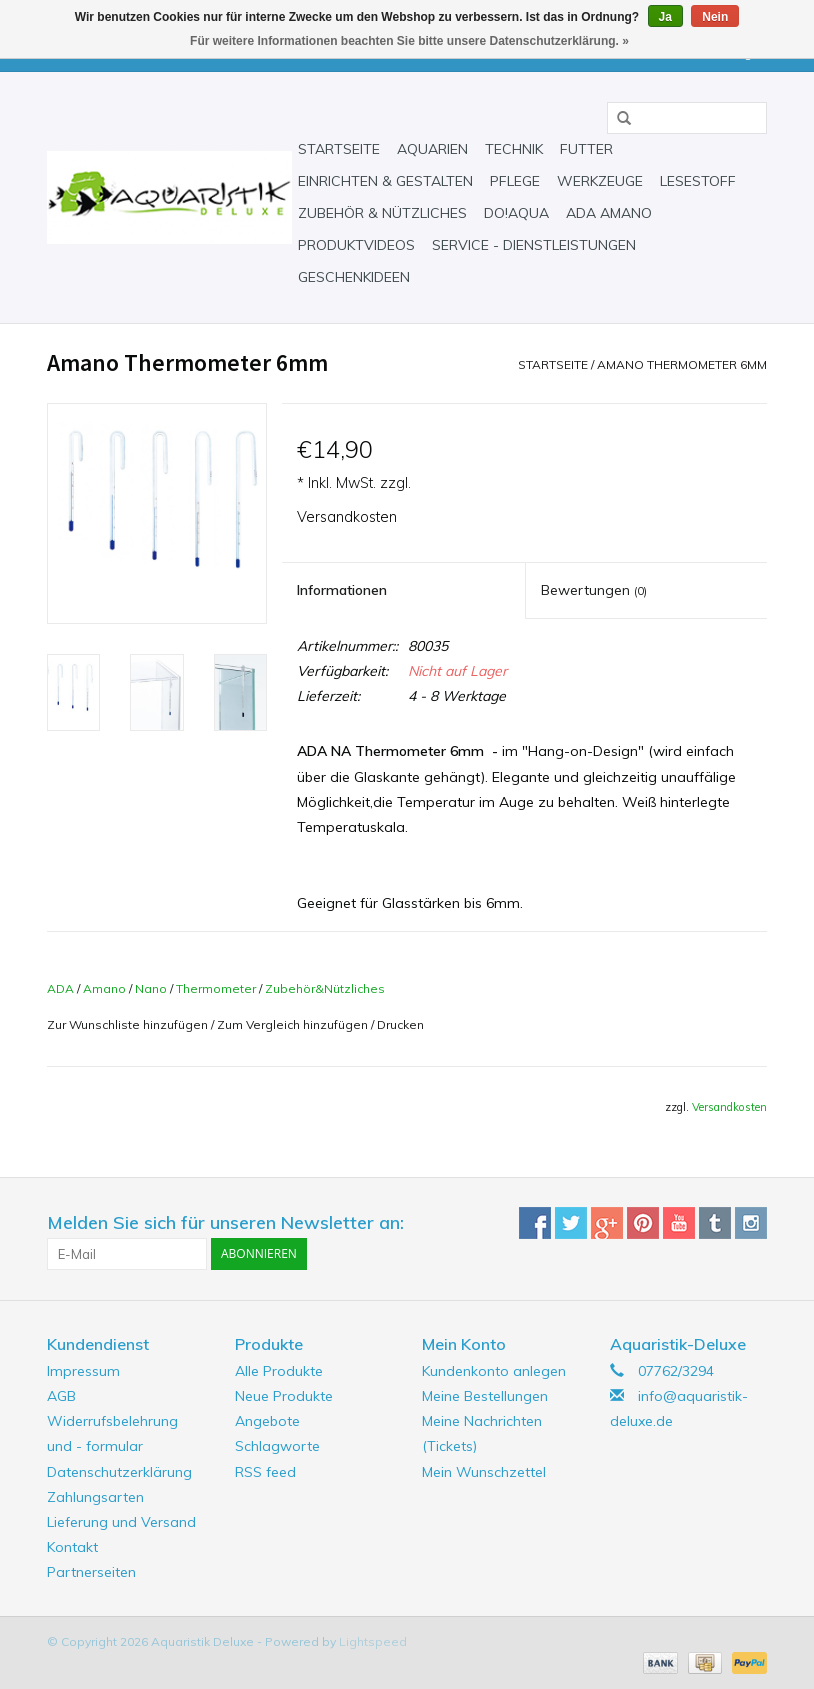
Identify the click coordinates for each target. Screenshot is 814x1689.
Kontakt (72, 1547)
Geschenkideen (354, 277)
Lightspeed (373, 1641)
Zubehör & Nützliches (382, 213)
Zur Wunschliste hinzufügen (127, 1024)
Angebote (267, 1421)
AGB (61, 1396)
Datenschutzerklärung (119, 1472)
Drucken (400, 1024)
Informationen (342, 590)
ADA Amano (609, 213)
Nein (715, 17)
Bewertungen (594, 590)
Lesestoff (698, 181)
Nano (151, 988)
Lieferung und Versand (121, 1522)
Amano (104, 988)
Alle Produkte (279, 1371)
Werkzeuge (600, 181)
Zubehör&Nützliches (325, 988)
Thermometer (216, 988)
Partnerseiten (91, 1572)
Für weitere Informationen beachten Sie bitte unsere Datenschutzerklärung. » (409, 41)
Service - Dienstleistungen (534, 245)
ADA (60, 988)
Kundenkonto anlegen (494, 1371)
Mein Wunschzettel (484, 1472)
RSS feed (265, 1472)
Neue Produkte (284, 1396)
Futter (586, 149)
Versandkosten (347, 517)
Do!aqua (516, 213)
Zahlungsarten (95, 1497)
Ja (665, 17)
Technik (514, 149)
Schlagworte (277, 1446)
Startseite (339, 149)
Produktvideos (356, 245)
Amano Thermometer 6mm (682, 364)
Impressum (83, 1371)
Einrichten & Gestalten (385, 181)
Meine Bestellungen (485, 1396)
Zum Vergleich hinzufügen (294, 1024)
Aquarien (432, 149)
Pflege (515, 181)
